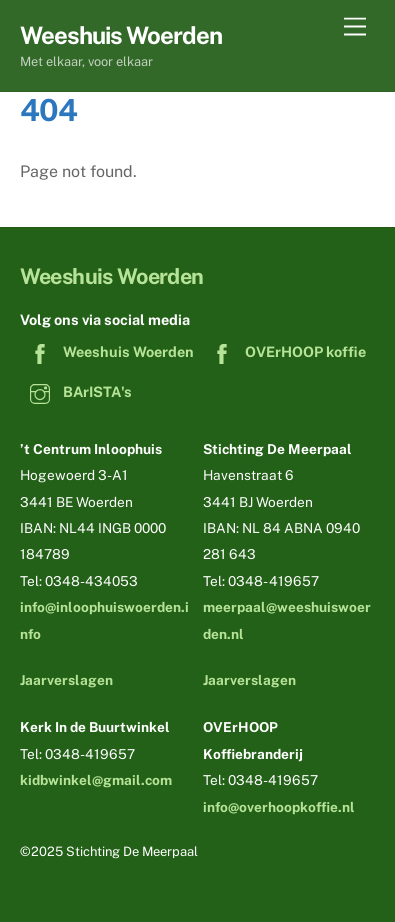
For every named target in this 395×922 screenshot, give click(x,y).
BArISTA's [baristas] (76, 391)
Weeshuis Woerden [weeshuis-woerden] (107, 351)
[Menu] (355, 27)
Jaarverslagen (66, 680)
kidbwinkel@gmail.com (96, 780)
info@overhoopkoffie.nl (279, 807)
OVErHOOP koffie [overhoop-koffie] (284, 351)
